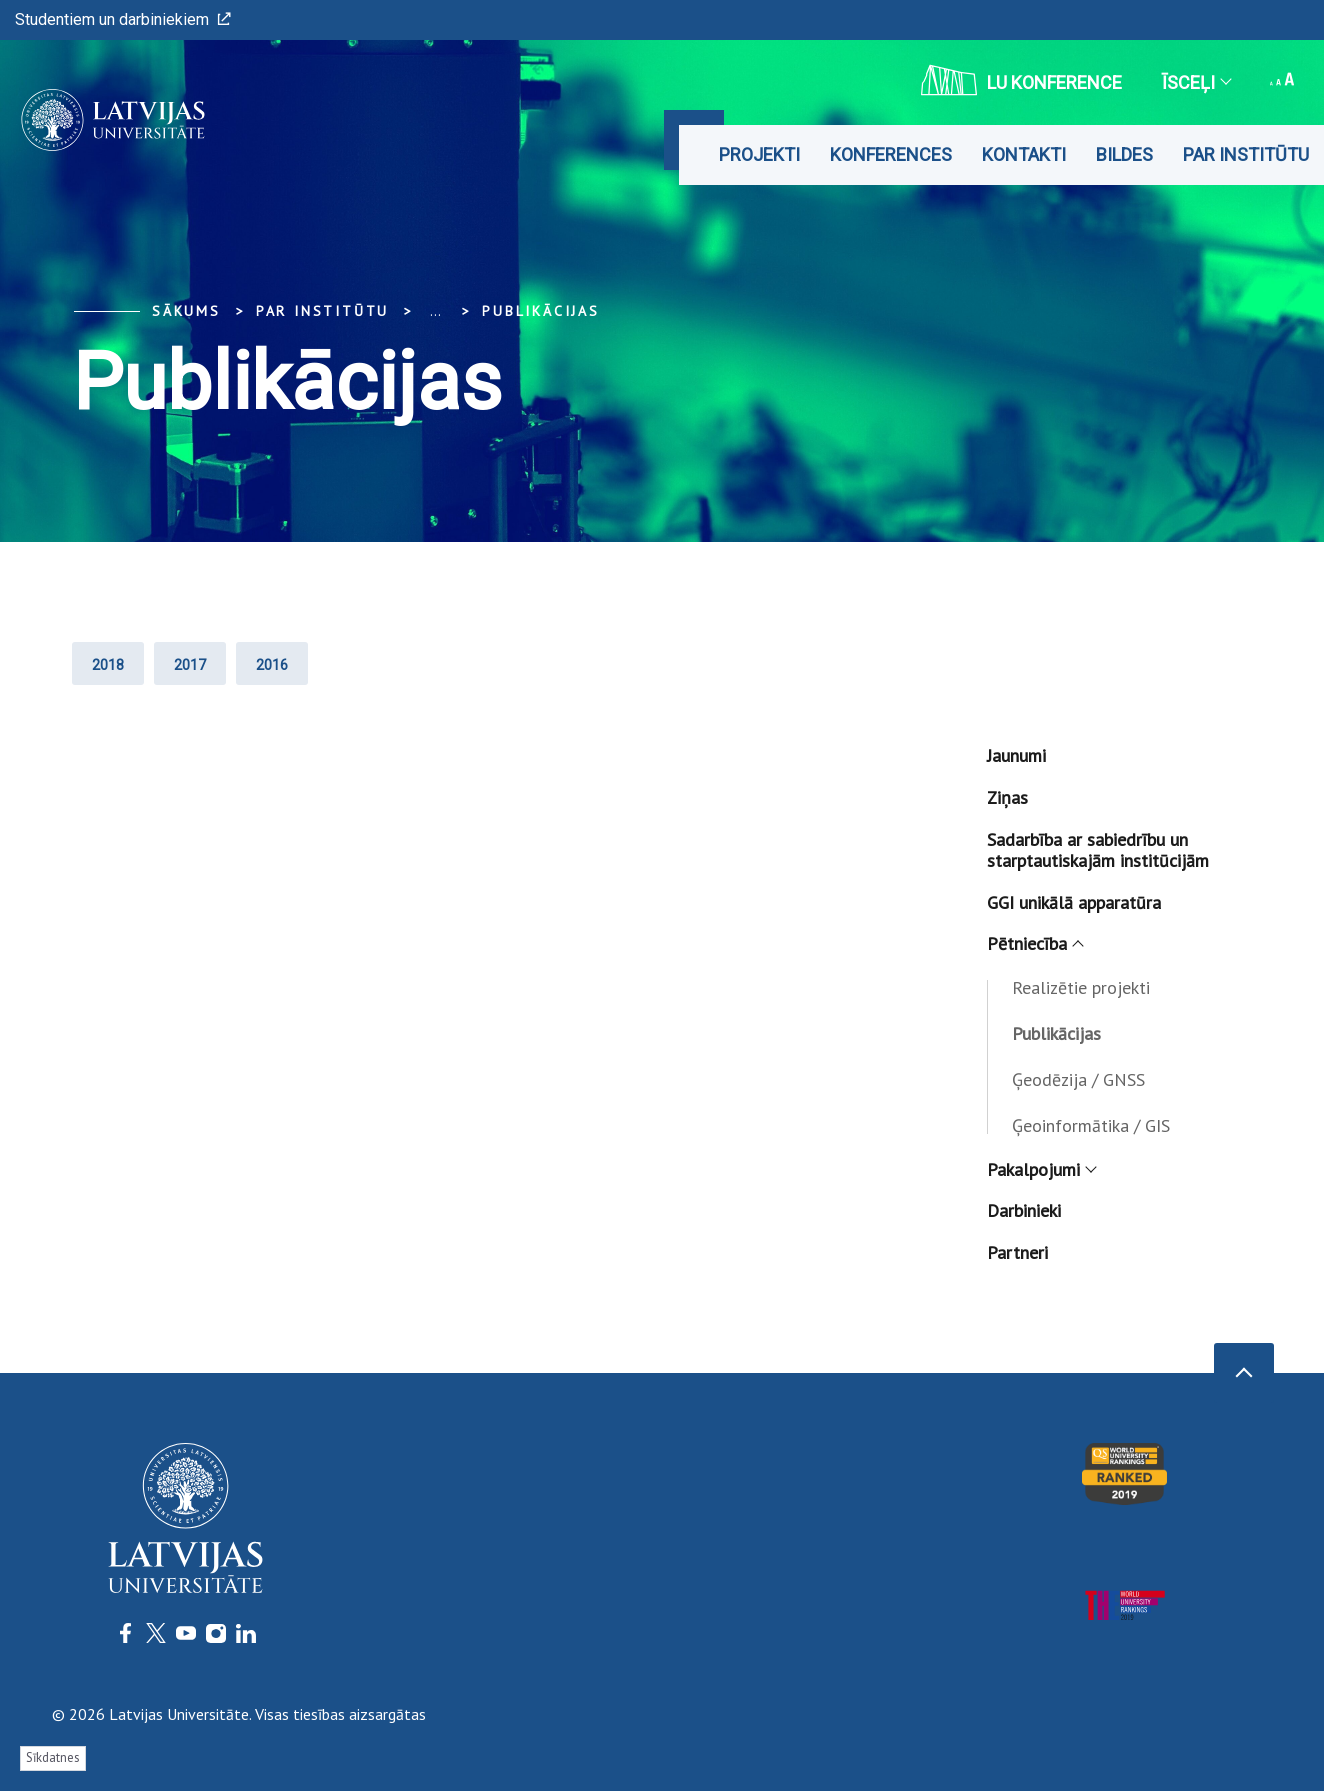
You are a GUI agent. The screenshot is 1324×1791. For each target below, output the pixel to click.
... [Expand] (435, 311)
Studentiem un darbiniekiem (123, 19)
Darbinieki (1024, 1210)
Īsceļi (1196, 82)
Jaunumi (1016, 755)
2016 (272, 665)
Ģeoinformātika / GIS (1091, 1125)
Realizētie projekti (1081, 987)
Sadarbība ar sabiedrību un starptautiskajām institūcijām (1098, 850)
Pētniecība (1034, 943)
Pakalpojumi (1041, 1169)
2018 (108, 665)
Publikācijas (541, 311)
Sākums (186, 311)
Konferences (891, 154)
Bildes (1124, 154)
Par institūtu (1246, 154)
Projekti (759, 154)
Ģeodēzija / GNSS (1078, 1079)
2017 (190, 665)
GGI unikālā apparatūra (1074, 902)
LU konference (1021, 80)
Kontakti (1024, 154)
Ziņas (1007, 797)
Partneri (1017, 1252)
